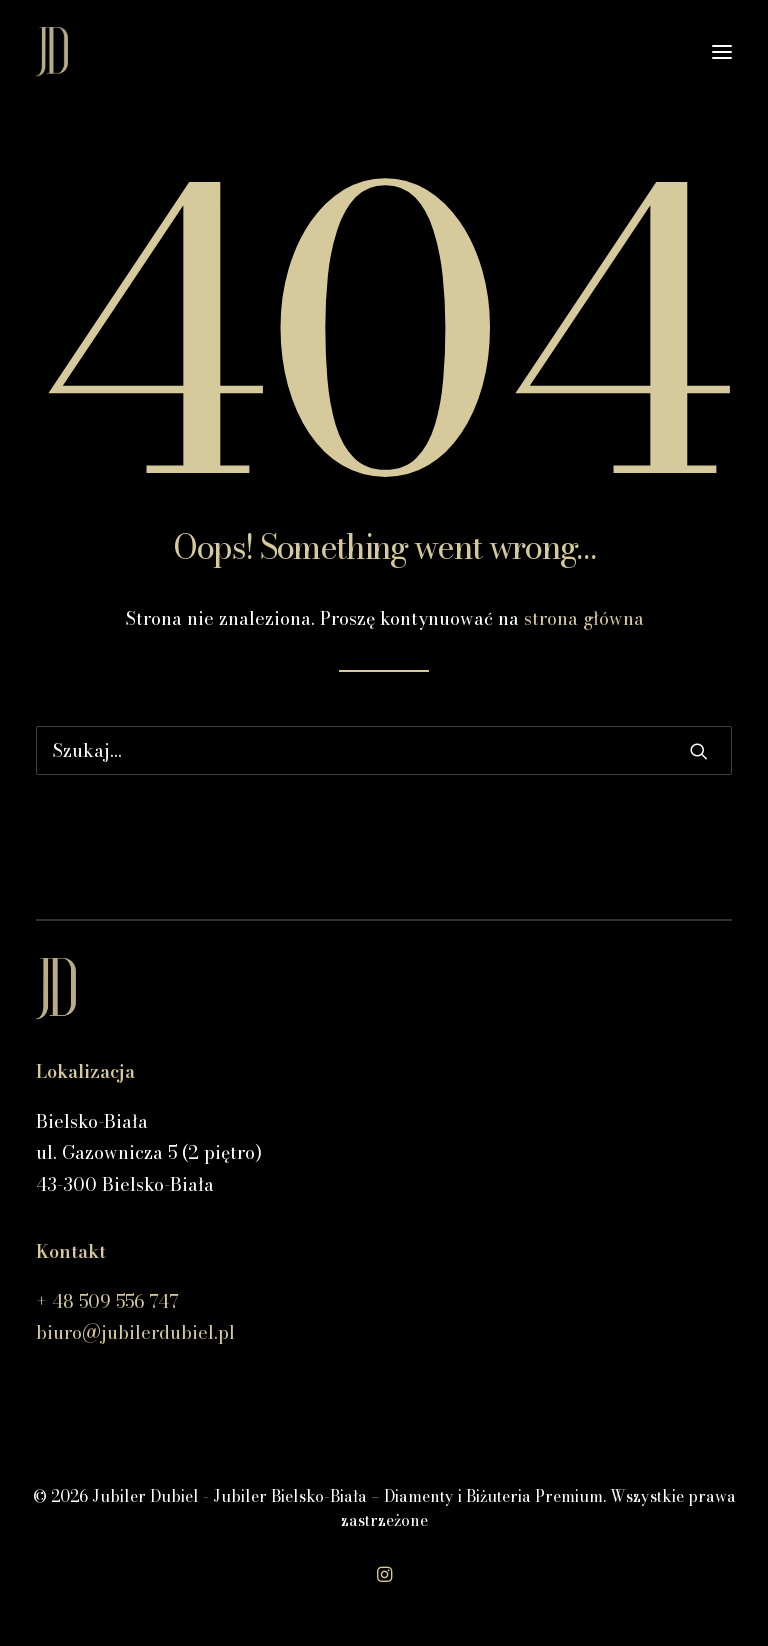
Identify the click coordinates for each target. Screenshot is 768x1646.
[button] (722, 52)
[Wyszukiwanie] (384, 750)
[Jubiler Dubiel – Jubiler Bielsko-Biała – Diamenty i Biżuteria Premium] (52, 52)
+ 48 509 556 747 (107, 1301)
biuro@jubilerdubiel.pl (135, 1332)
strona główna (584, 618)
